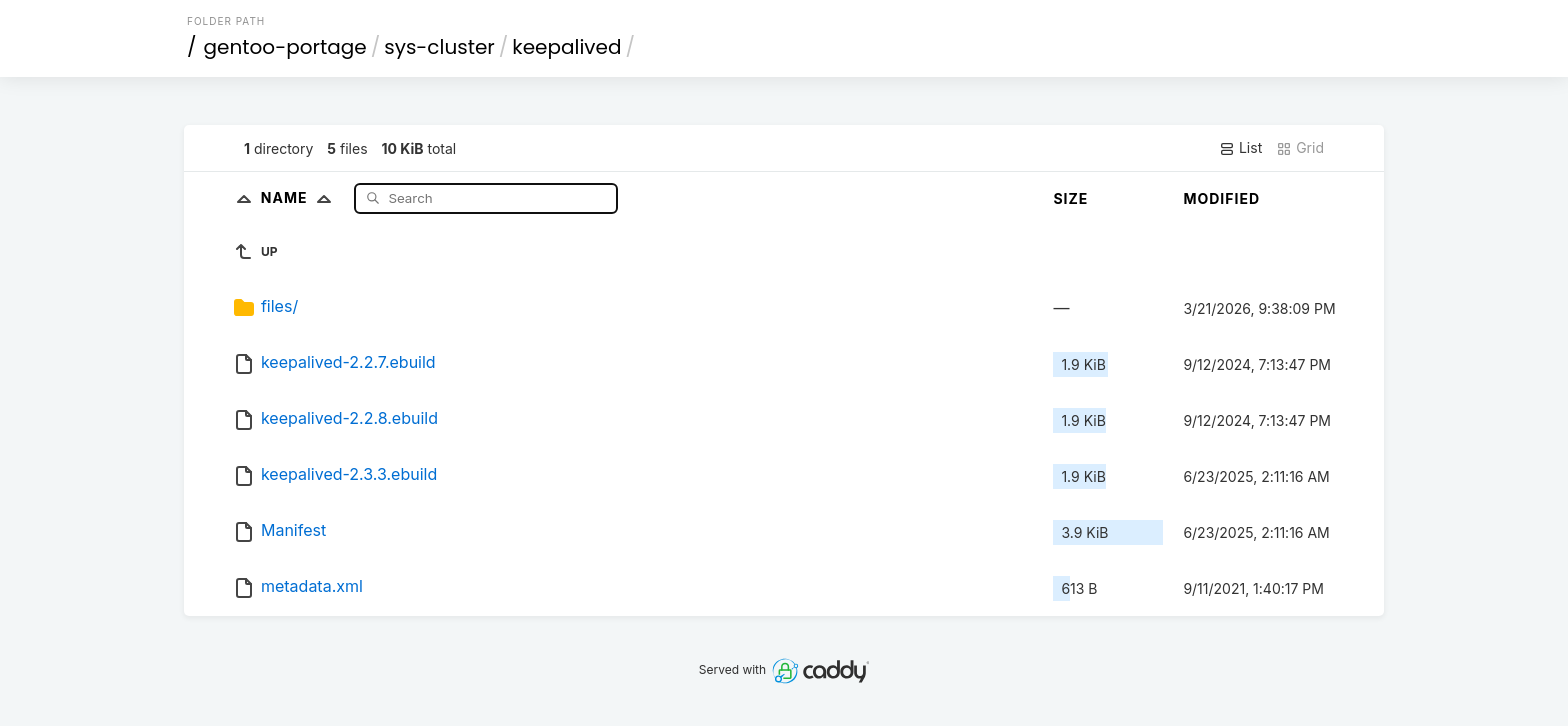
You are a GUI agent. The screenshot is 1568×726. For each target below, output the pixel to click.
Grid (1300, 148)
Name (300, 197)
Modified (1221, 198)
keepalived (566, 47)
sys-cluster (439, 47)
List (1240, 148)
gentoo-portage (285, 47)
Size (1070, 198)
